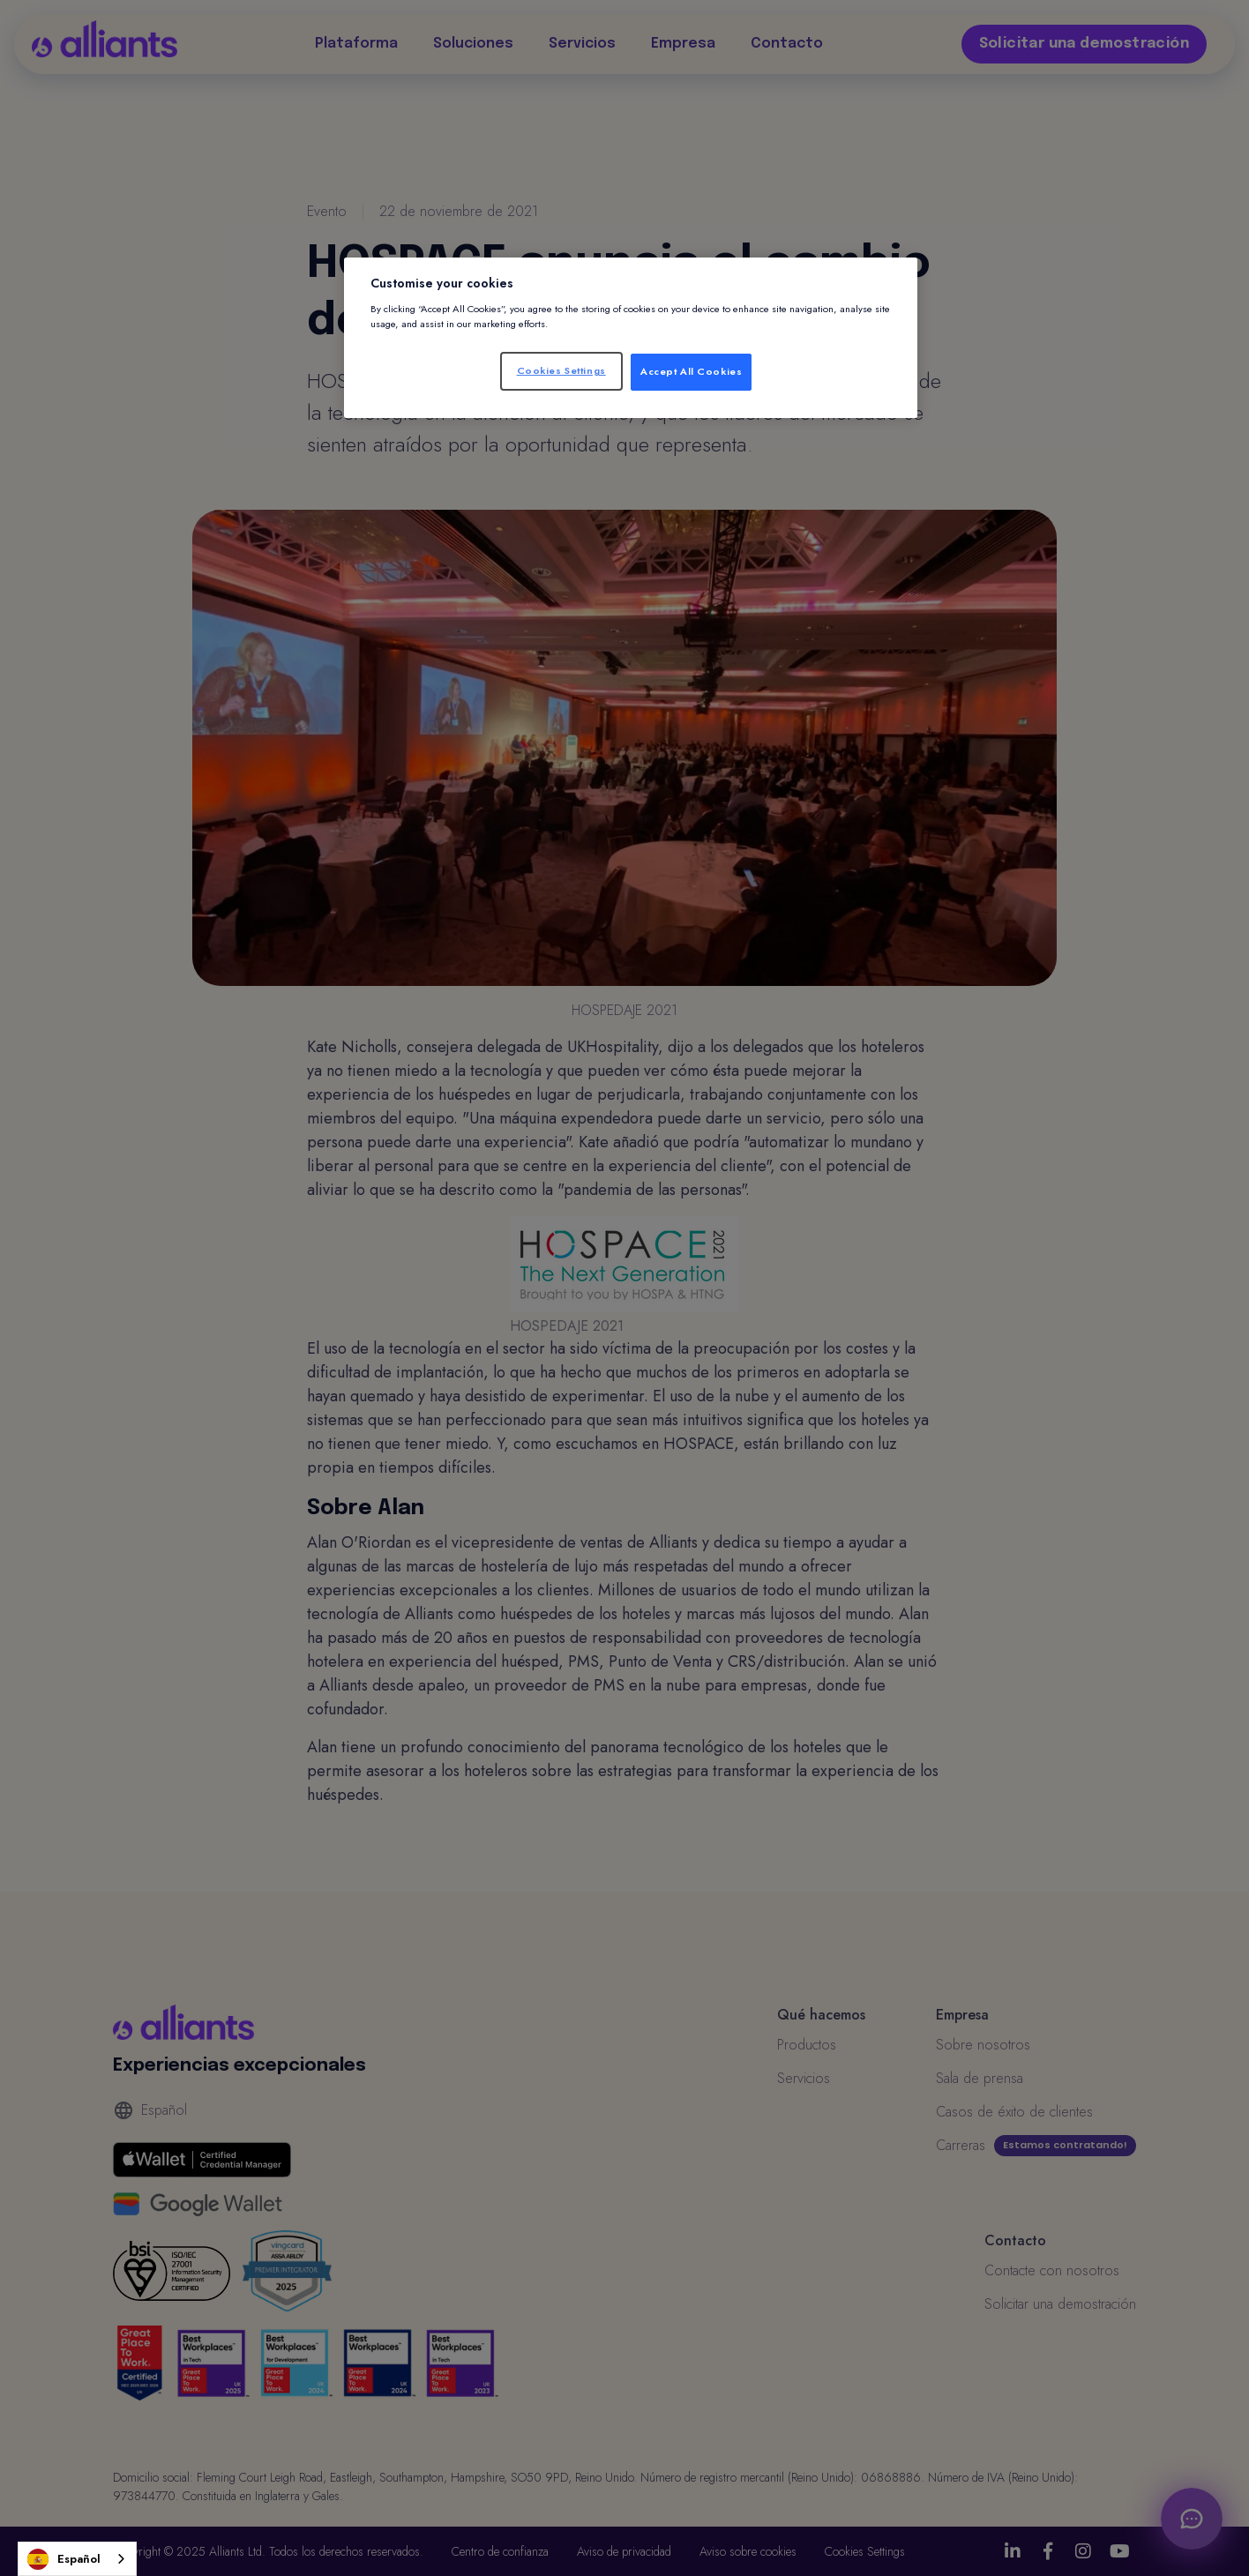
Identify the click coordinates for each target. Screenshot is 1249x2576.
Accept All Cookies (691, 371)
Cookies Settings (561, 370)
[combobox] (77, 2559)
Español (64, 2559)
